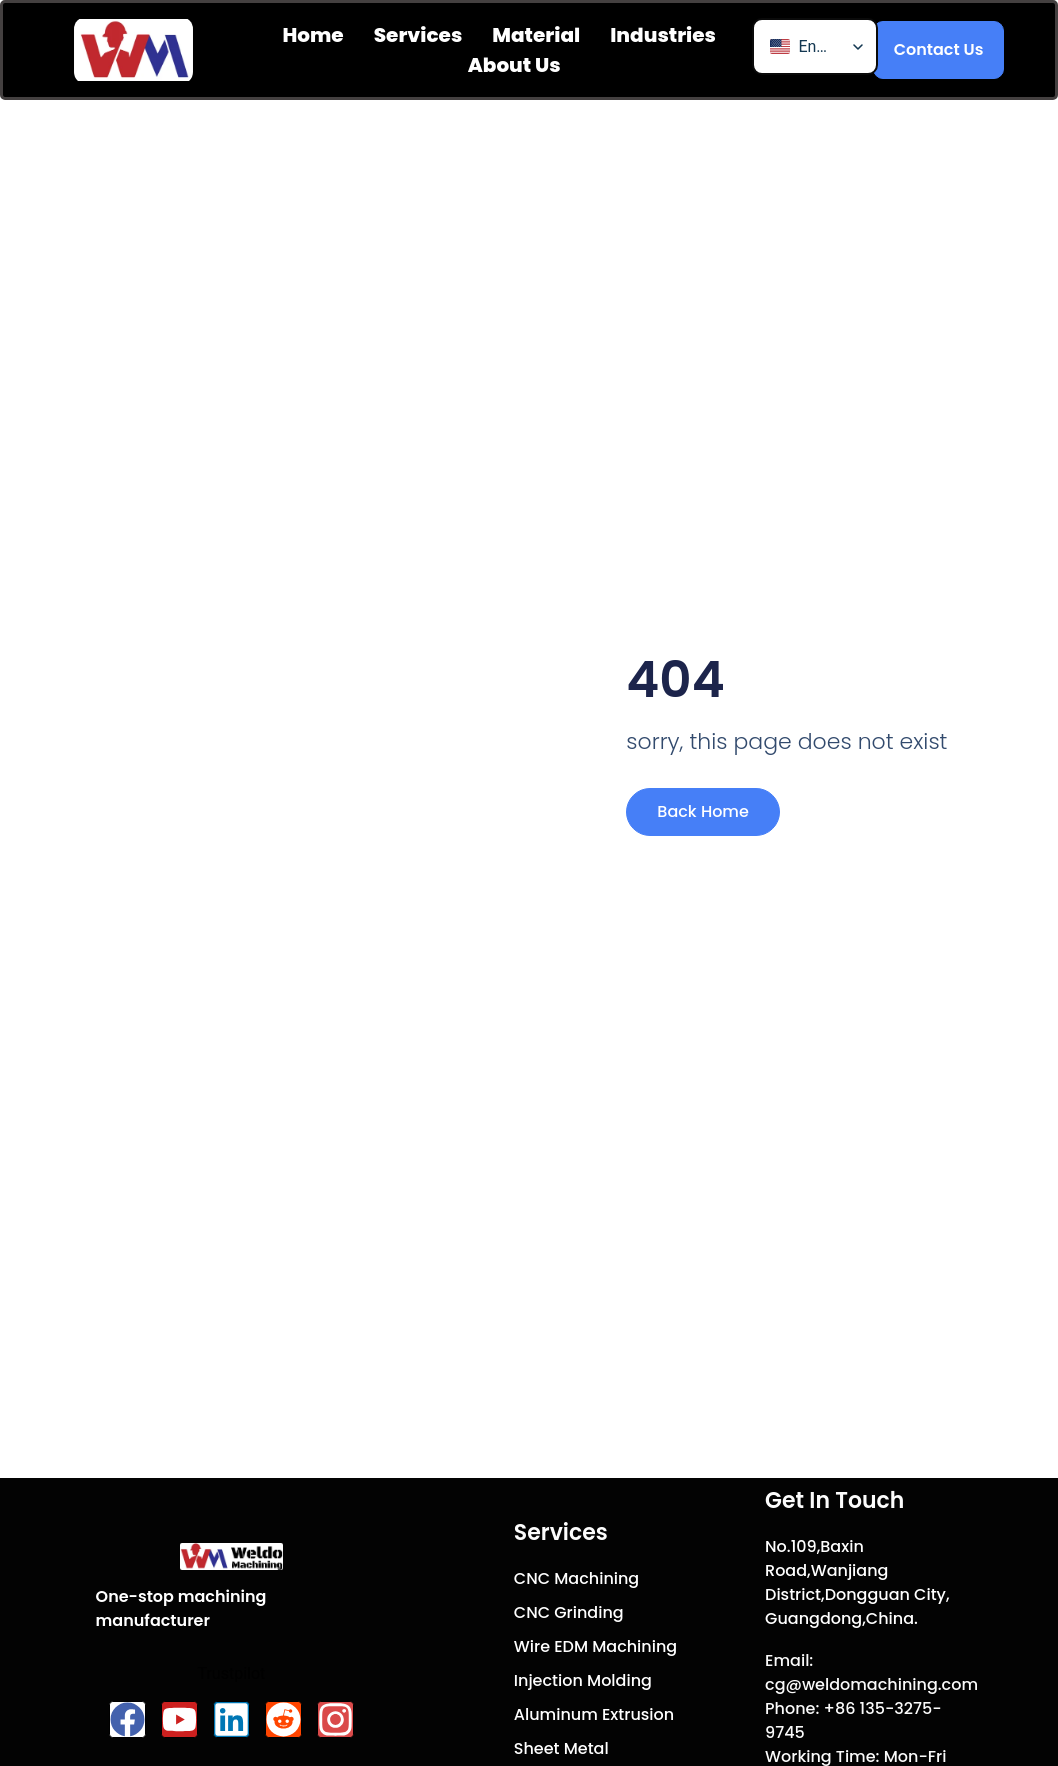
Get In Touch (834, 1500)
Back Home (703, 811)
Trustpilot (231, 1673)
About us (514, 65)
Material (536, 35)
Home (313, 35)
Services (418, 35)
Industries (663, 35)
